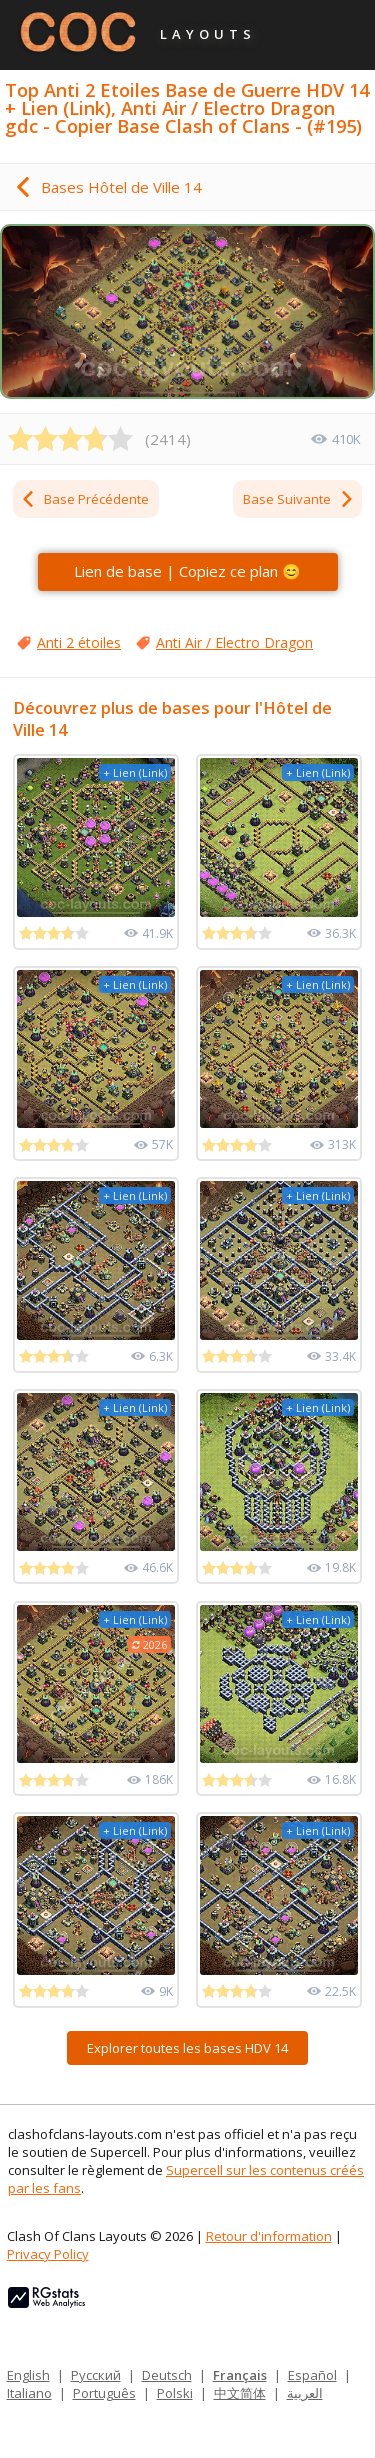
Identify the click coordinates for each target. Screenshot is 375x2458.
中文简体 (240, 2393)
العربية (305, 2393)
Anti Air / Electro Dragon (234, 642)
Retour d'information (269, 2236)
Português (104, 2393)
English (28, 2375)
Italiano (29, 2393)
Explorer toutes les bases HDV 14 (187, 2048)
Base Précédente (84, 499)
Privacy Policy (48, 2254)
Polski (175, 2393)
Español (312, 2375)
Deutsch (167, 2375)
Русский (96, 2375)
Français (240, 2375)
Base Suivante (299, 499)
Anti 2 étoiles (79, 642)
